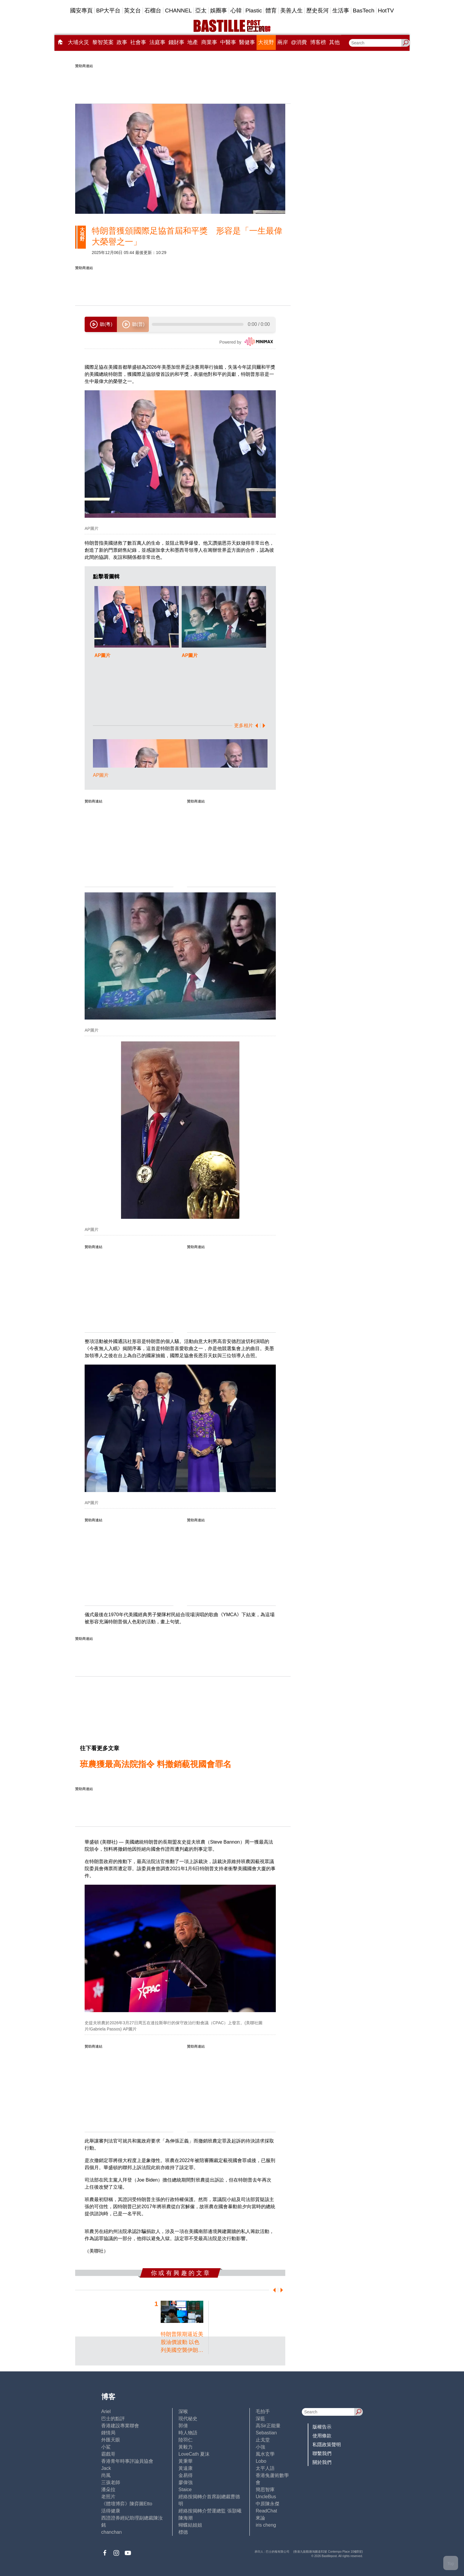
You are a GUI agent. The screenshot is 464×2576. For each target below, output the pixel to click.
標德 (183, 2532)
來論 (260, 2517)
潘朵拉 (108, 2489)
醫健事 (247, 42)
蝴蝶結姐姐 (190, 2525)
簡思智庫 (265, 2489)
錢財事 (176, 42)
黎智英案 (103, 42)
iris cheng (266, 2525)
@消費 (299, 42)
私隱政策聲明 (326, 2444)
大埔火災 (78, 42)
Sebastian (266, 2432)
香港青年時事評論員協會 (127, 2461)
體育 (271, 10)
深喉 (183, 2411)
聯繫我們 (321, 2453)
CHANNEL (178, 10)
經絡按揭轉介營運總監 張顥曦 (209, 2510)
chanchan (111, 2532)
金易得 (185, 2475)
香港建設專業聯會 (120, 2425)
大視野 (266, 42)
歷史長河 (317, 10)
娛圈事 (218, 10)
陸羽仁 (185, 2439)
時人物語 (187, 2432)
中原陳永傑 (267, 2503)
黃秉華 (185, 2461)
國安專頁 (81, 10)
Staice (184, 2489)
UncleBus (266, 2496)
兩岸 (282, 42)
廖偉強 (185, 2482)
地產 (192, 42)
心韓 (236, 10)
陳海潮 (185, 2517)
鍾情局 (108, 2432)
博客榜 (318, 42)
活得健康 (110, 2510)
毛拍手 (263, 2411)
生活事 (340, 10)
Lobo (261, 2461)
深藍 (260, 2418)
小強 (260, 2446)
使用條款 (321, 2435)
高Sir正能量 (268, 2425)
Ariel (106, 2411)
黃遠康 (185, 2468)
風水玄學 (265, 2454)
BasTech (363, 10)
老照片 (108, 2496)
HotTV (386, 10)
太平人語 (265, 2468)
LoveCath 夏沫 (194, 2454)
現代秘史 (187, 2418)
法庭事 (157, 42)
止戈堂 (263, 2439)
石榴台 (152, 10)
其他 (334, 42)
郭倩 (183, 2425)
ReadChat (266, 2510)
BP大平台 (108, 10)
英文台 (132, 10)
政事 (122, 42)
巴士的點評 (113, 2418)
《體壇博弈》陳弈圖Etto (126, 2503)
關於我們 (321, 2462)
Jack (106, 2468)
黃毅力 (185, 2446)
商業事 (209, 42)
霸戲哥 (108, 2454)
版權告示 (321, 2426)
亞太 (201, 10)
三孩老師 (110, 2482)
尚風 (106, 2475)
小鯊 (106, 2446)
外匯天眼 (110, 2439)
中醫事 (228, 42)
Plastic (253, 10)
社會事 (138, 42)
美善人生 (291, 10)
